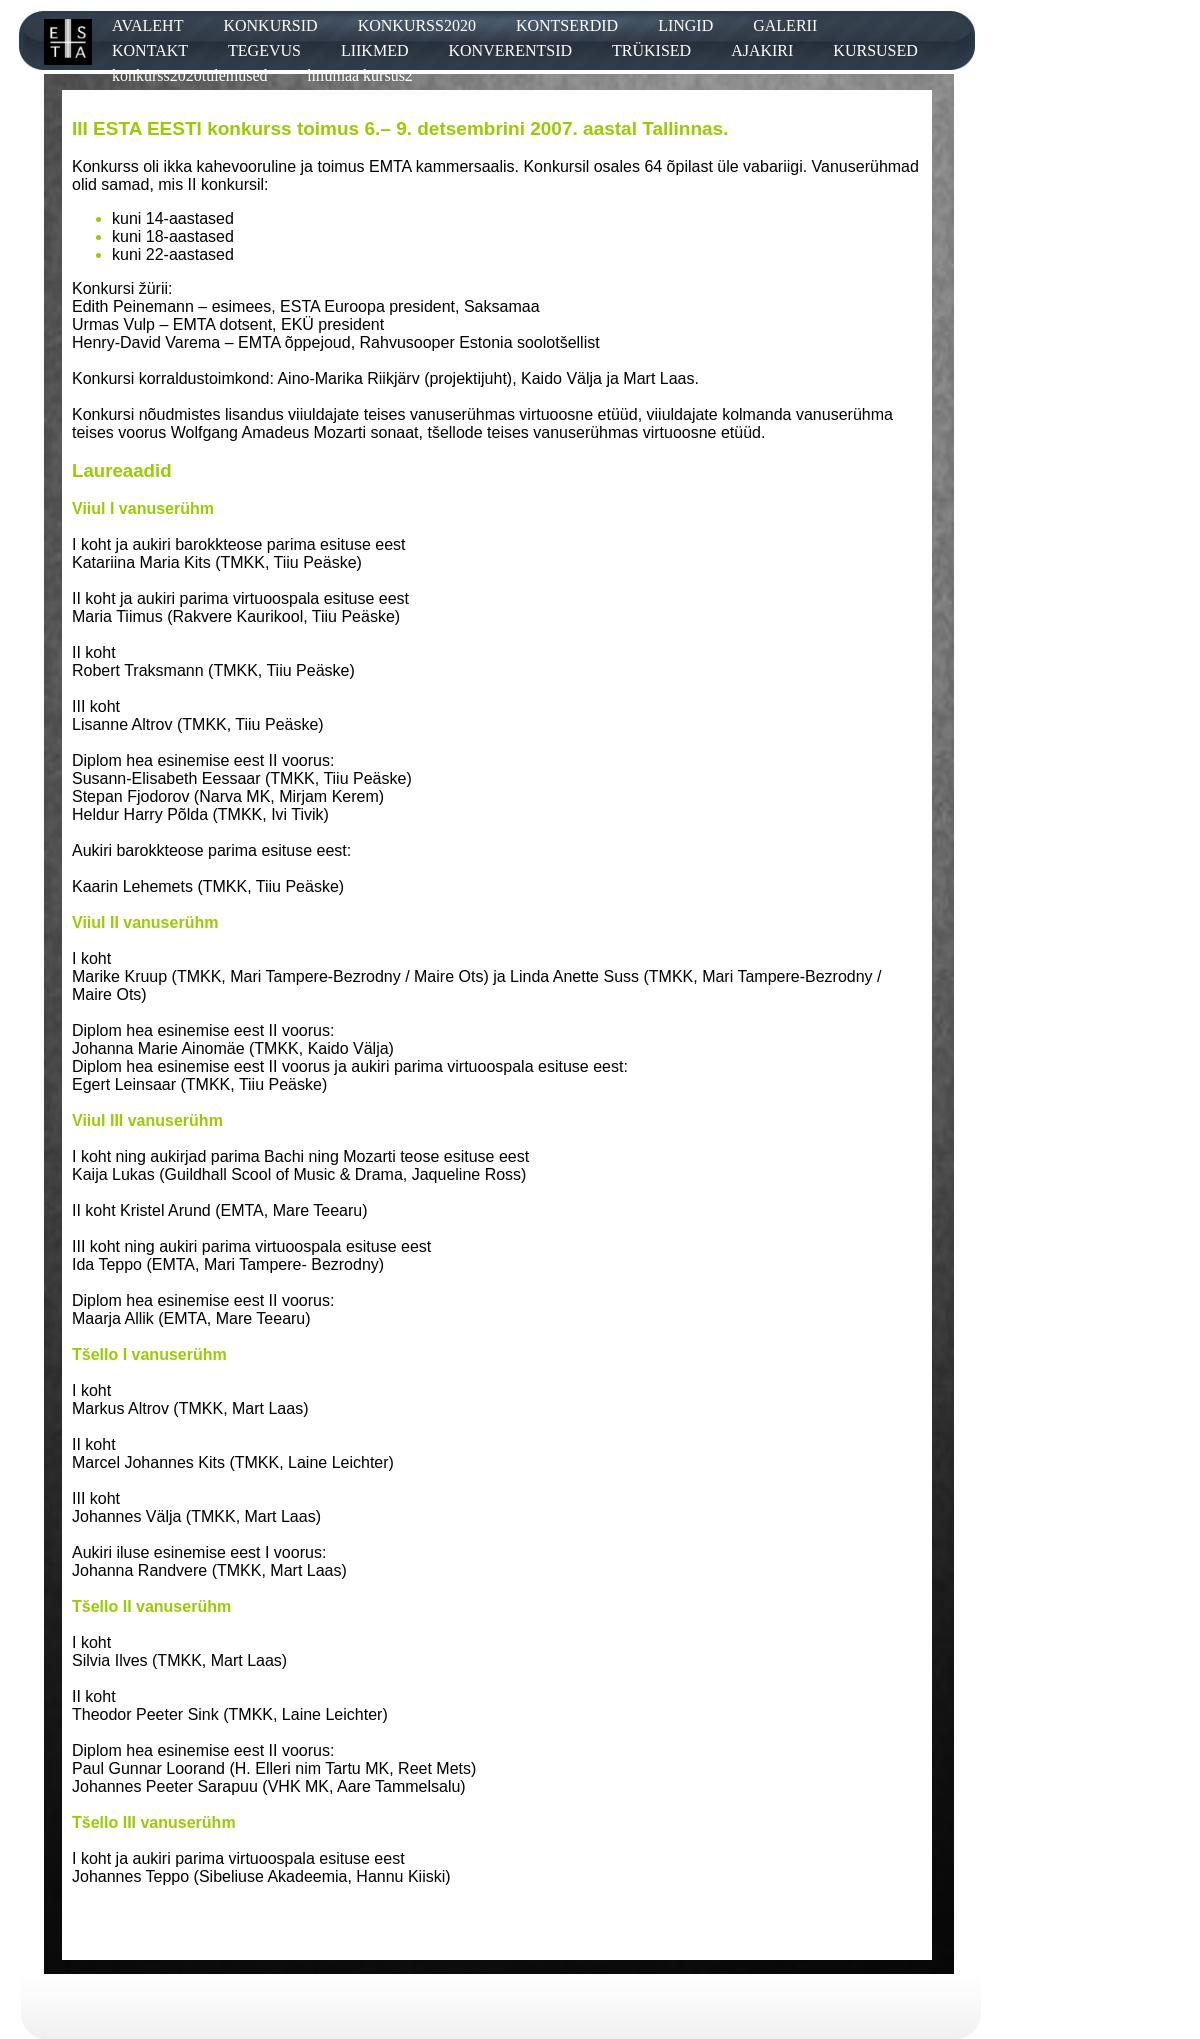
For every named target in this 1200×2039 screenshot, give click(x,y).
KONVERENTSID (510, 50)
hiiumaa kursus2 (360, 75)
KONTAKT (150, 50)
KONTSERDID (567, 25)
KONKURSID (270, 25)
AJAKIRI (762, 50)
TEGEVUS (264, 50)
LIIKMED (375, 50)
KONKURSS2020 (417, 25)
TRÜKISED (651, 50)
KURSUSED (875, 50)
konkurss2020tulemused (190, 75)
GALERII (785, 25)
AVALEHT (147, 25)
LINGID (685, 25)
